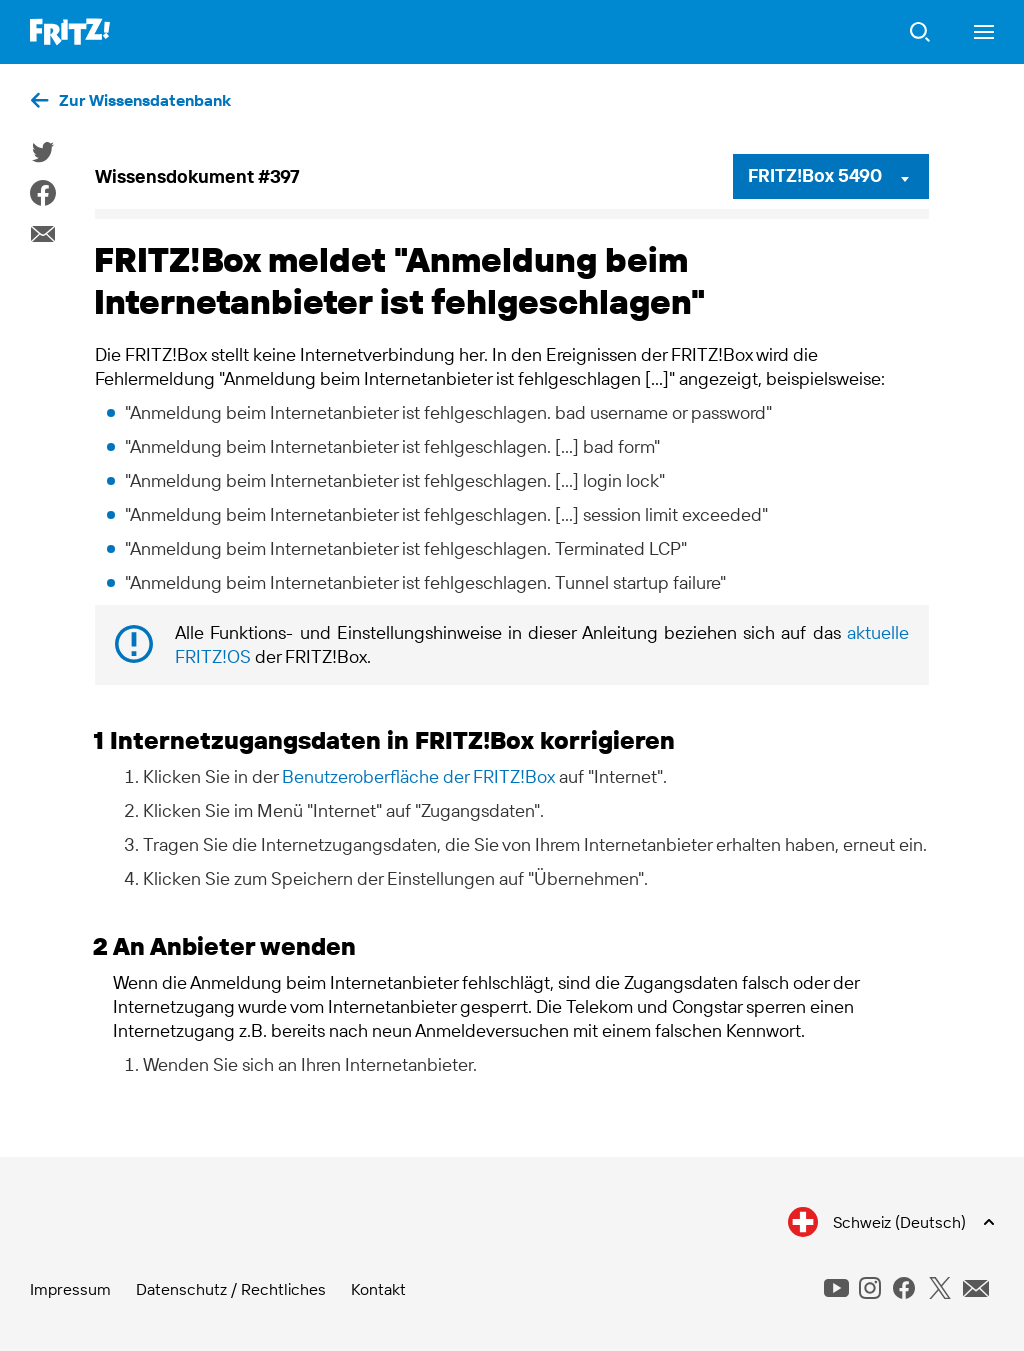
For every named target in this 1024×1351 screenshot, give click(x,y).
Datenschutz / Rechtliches (231, 1289)
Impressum (70, 1289)
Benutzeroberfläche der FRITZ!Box (418, 776)
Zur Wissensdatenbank (145, 100)
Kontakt (378, 1289)
